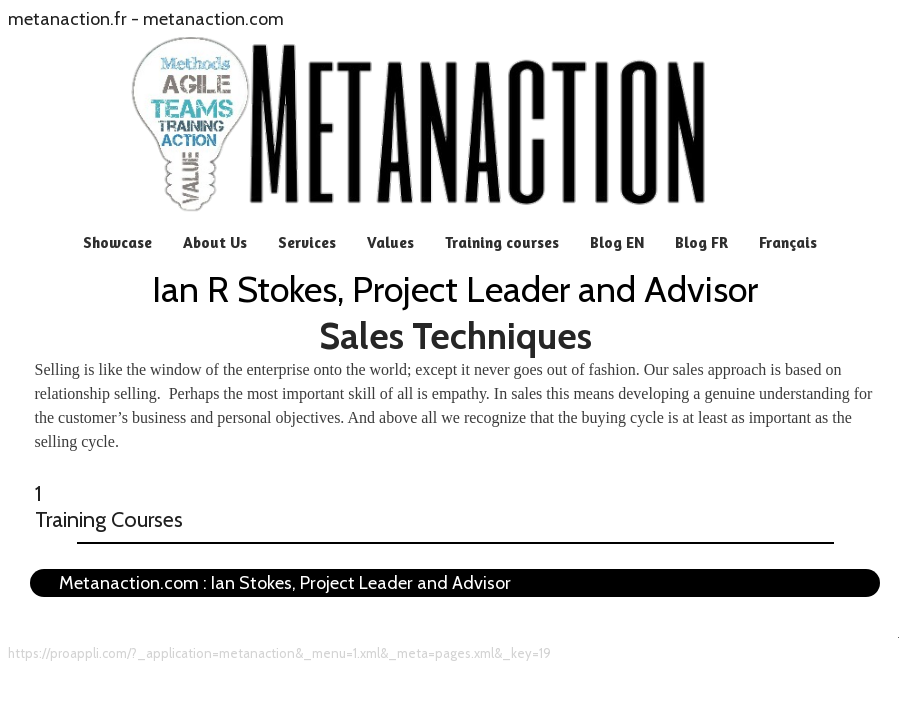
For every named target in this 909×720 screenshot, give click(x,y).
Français (788, 242)
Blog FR (701, 242)
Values (390, 242)
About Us (215, 242)
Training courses (502, 242)
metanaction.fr (67, 19)
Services (307, 242)
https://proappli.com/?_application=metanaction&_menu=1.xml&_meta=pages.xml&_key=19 (279, 653)
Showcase (117, 242)
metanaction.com (213, 19)
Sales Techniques (455, 336)
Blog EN (617, 242)
